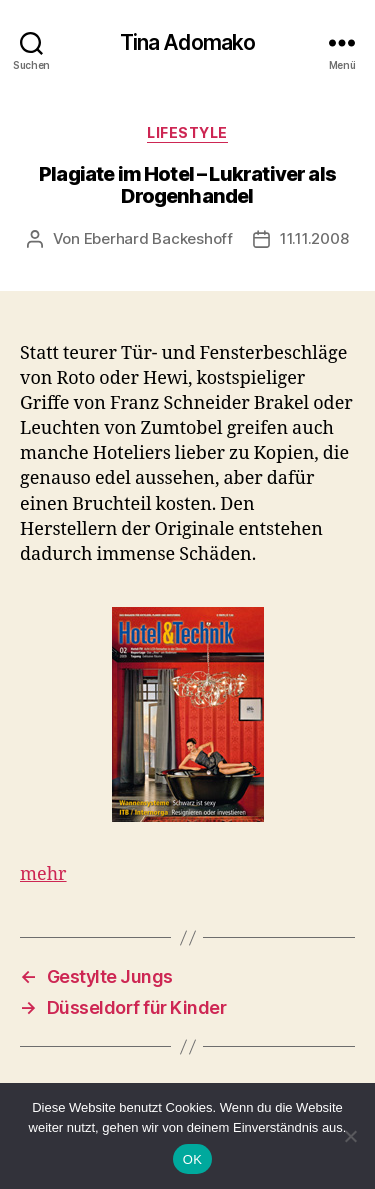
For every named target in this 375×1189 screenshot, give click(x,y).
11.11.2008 (314, 238)
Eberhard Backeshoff (158, 238)
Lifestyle (187, 132)
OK (192, 1159)
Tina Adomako (188, 42)
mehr (43, 874)
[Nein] (350, 1136)
